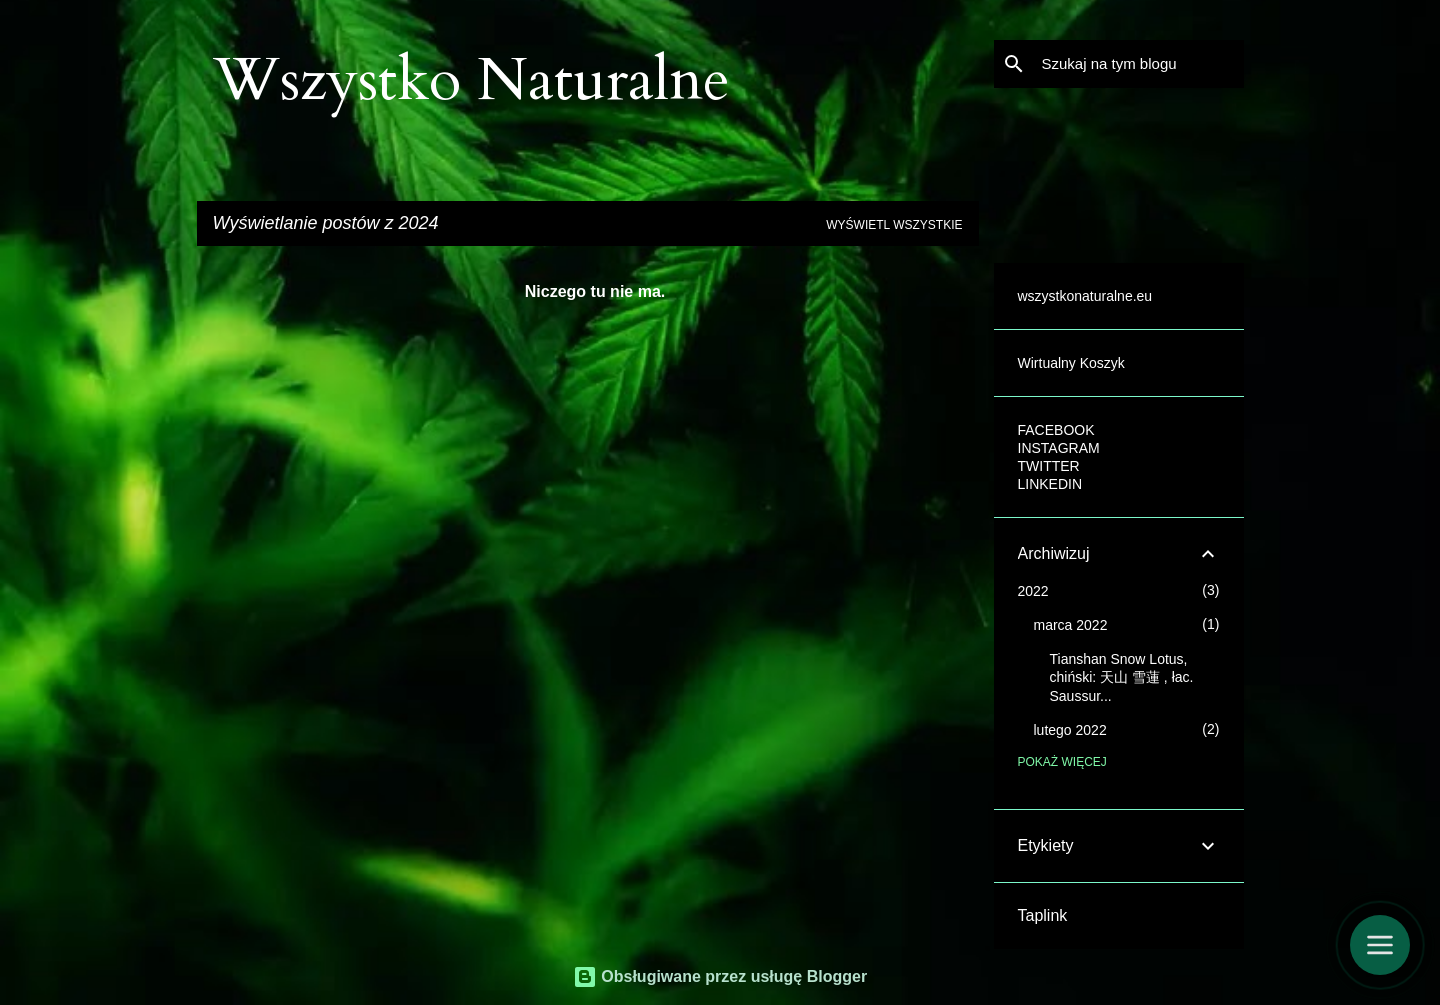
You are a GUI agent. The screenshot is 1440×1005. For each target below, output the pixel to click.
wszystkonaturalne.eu (1085, 296)
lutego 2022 (1070, 730)
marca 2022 (1071, 625)
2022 (1033, 591)
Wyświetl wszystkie (894, 225)
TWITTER (1049, 466)
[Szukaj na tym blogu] (1139, 64)
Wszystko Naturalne (471, 80)
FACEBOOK (1056, 430)
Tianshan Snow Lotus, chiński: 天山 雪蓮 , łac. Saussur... (1122, 677)
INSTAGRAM (1059, 448)
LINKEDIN (1050, 484)
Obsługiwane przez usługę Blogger (720, 976)
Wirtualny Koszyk (1071, 363)
